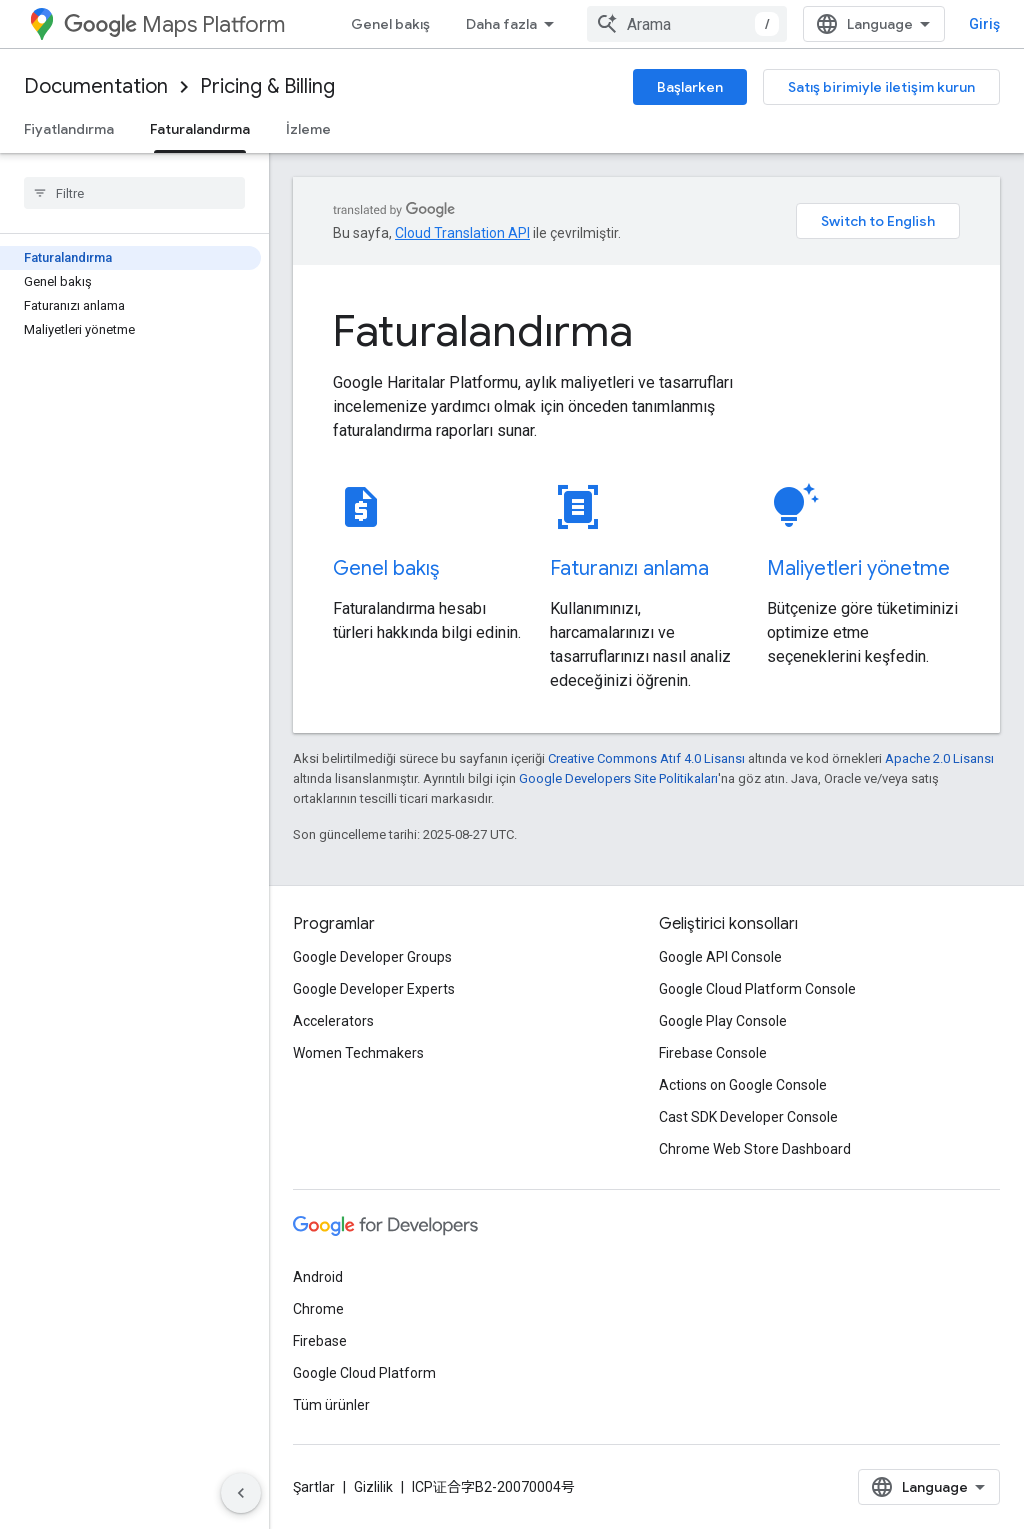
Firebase (320, 1341)
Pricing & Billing (267, 86)
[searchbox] (134, 193)
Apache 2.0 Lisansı (939, 758)
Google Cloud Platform (364, 1373)
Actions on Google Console (743, 1085)
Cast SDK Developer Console (748, 1117)
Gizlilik (373, 1487)
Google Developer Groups (372, 957)
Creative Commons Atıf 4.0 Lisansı (646, 758)
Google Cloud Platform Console (757, 989)
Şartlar (314, 1487)
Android (318, 1277)
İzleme (308, 129)
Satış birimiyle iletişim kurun (881, 87)
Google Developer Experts (374, 989)
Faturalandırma (483, 331)
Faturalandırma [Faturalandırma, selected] (200, 129)
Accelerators (333, 1021)
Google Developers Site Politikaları (618, 778)
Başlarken (690, 87)
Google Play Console (723, 1021)
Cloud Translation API (462, 233)
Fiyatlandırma (69, 129)
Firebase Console (713, 1053)
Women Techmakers (358, 1053)
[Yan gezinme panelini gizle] (241, 1493)
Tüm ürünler (331, 1405)
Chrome (318, 1309)
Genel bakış (390, 24)
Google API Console (720, 957)
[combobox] (687, 24)
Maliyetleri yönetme (858, 568)
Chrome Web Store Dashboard (755, 1149)
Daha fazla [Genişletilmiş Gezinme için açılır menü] (501, 24)
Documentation (96, 86)
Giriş (984, 24)
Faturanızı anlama (629, 568)
